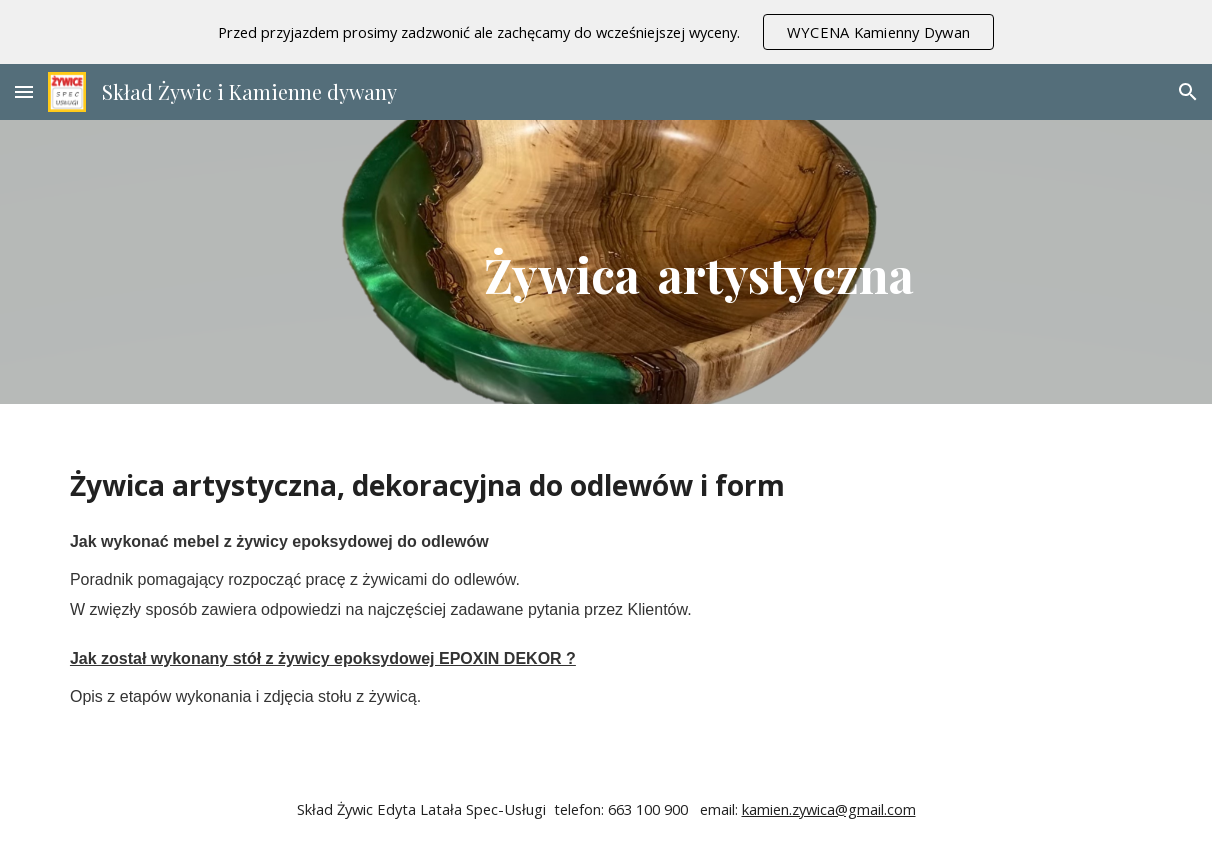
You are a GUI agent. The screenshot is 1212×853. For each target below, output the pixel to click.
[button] (24, 91)
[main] (699, 262)
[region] (606, 32)
